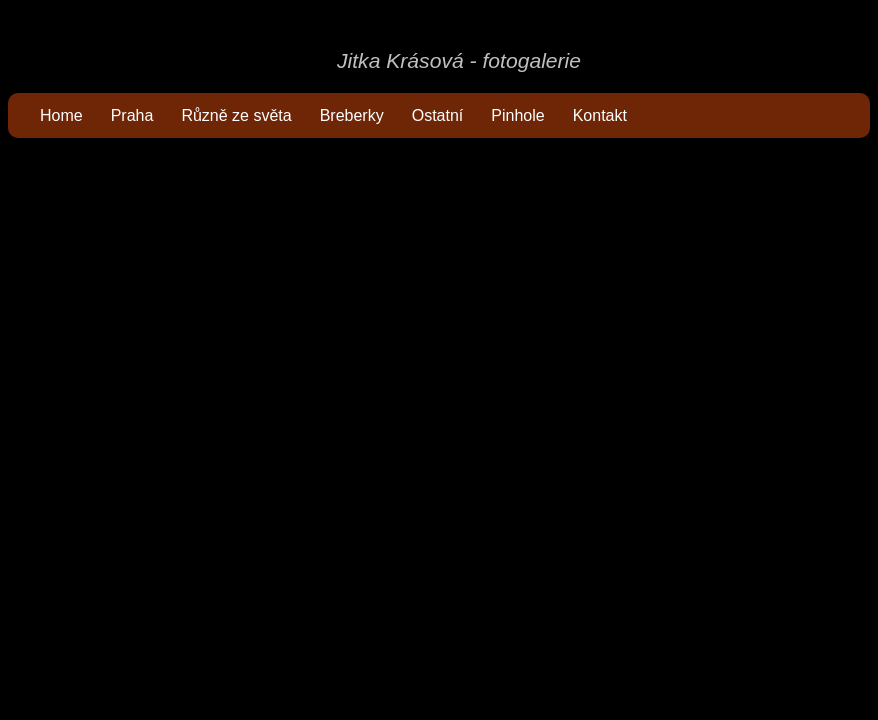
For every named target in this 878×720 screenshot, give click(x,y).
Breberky (352, 115)
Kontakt (600, 115)
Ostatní (438, 115)
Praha (132, 115)
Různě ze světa (236, 115)
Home (61, 115)
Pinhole (517, 115)
